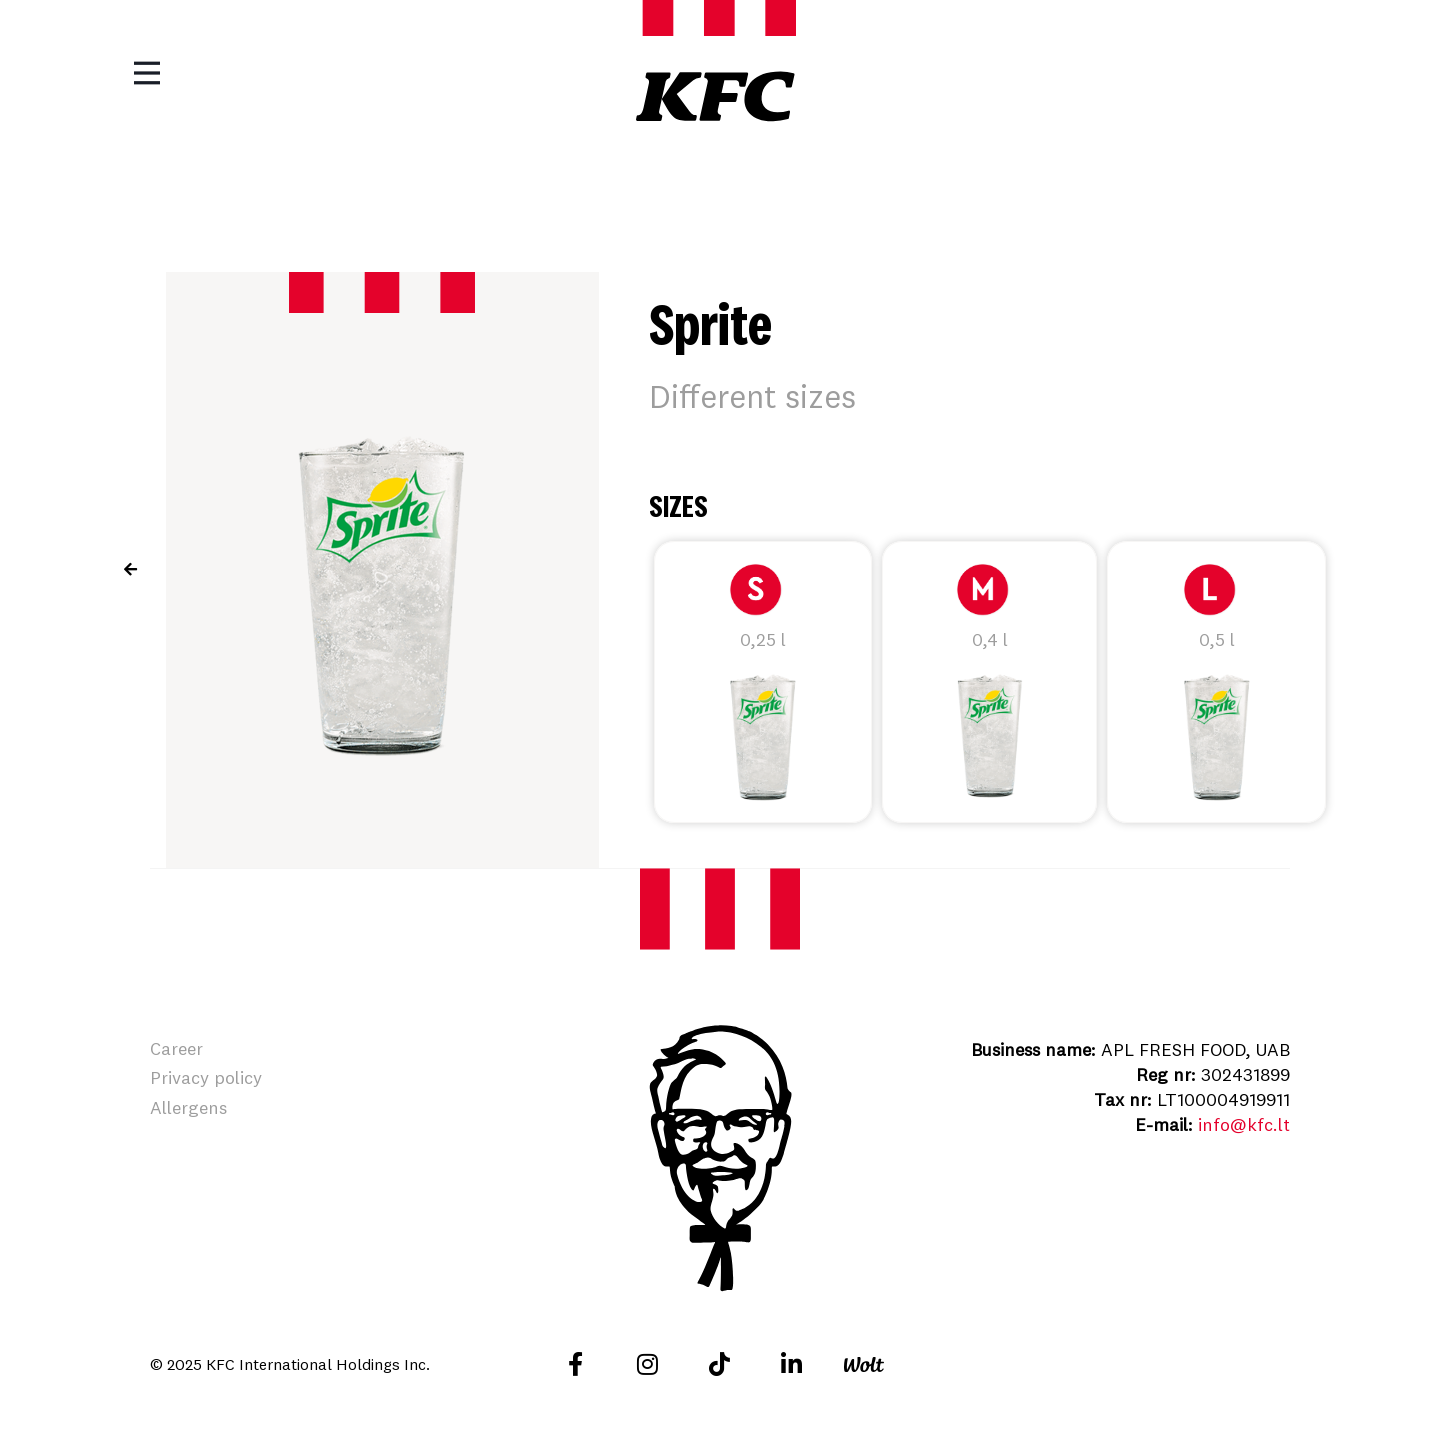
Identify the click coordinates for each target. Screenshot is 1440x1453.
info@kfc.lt (1244, 1124)
